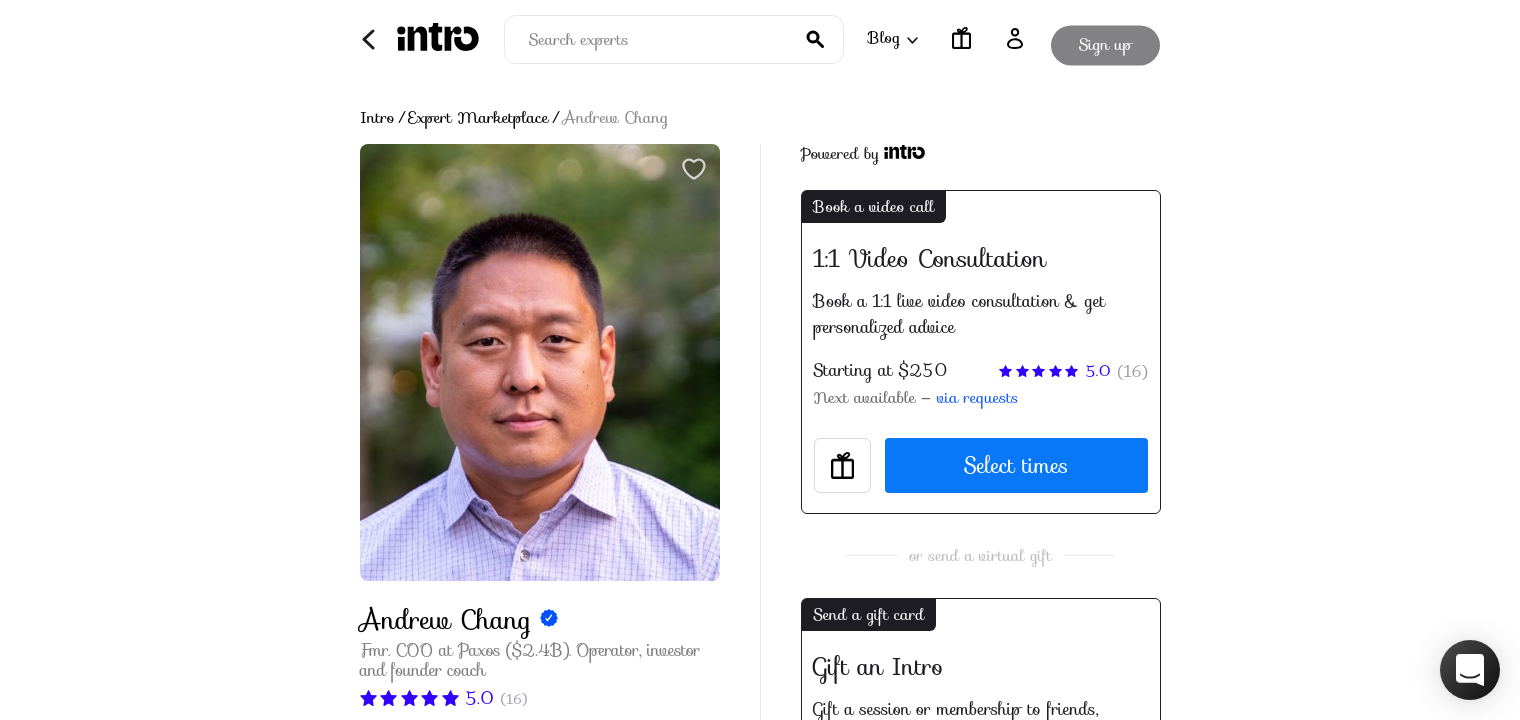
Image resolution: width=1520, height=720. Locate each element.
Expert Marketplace (479, 118)
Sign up (1105, 38)
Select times (1016, 465)
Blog (892, 37)
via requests (977, 398)
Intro (377, 118)
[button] (1470, 670)
